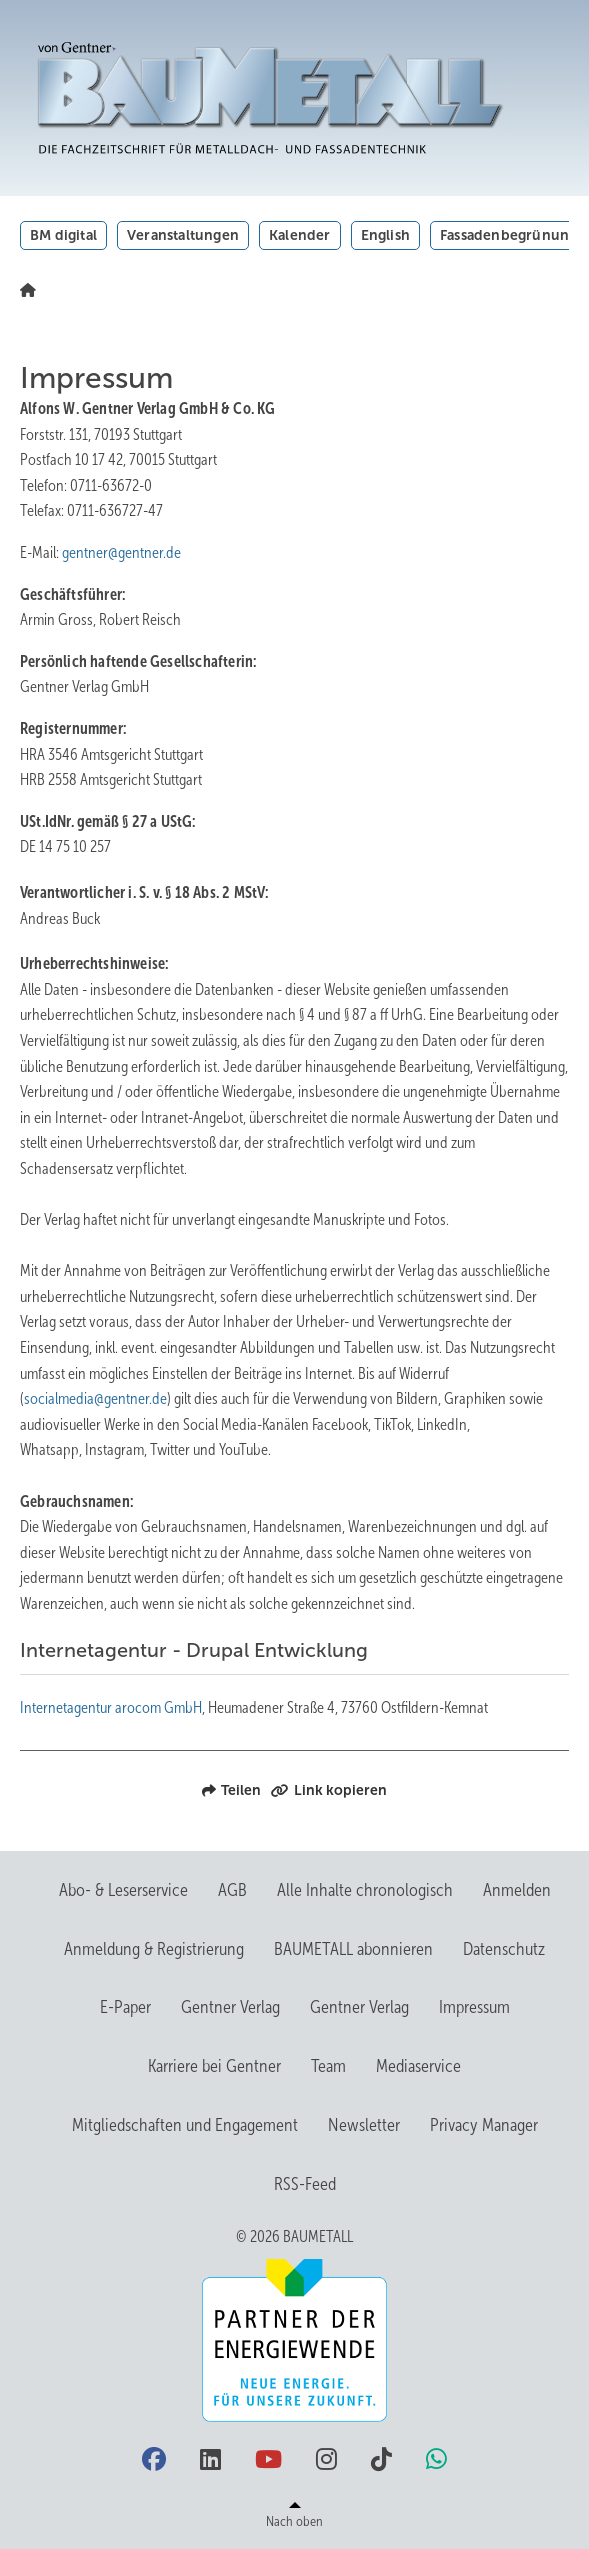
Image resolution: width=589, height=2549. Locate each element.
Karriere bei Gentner (214, 2066)
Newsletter (364, 2125)
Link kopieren (329, 1790)
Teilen (231, 1790)
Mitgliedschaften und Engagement (185, 2125)
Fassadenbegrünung (508, 235)
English (385, 235)
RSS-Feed (305, 2184)
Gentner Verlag (230, 2007)
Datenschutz (504, 1949)
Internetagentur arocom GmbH (111, 1707)
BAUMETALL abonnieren (353, 1949)
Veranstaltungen (183, 235)
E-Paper (125, 2007)
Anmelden (517, 1890)
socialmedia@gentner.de (95, 1398)
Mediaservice (418, 2066)
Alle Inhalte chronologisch (365, 1890)
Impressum (474, 2007)
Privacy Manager (484, 2125)
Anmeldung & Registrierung (154, 1949)
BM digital (63, 235)
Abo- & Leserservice (123, 1890)
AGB (232, 1890)
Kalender (300, 235)
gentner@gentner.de (121, 552)
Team (328, 2066)
